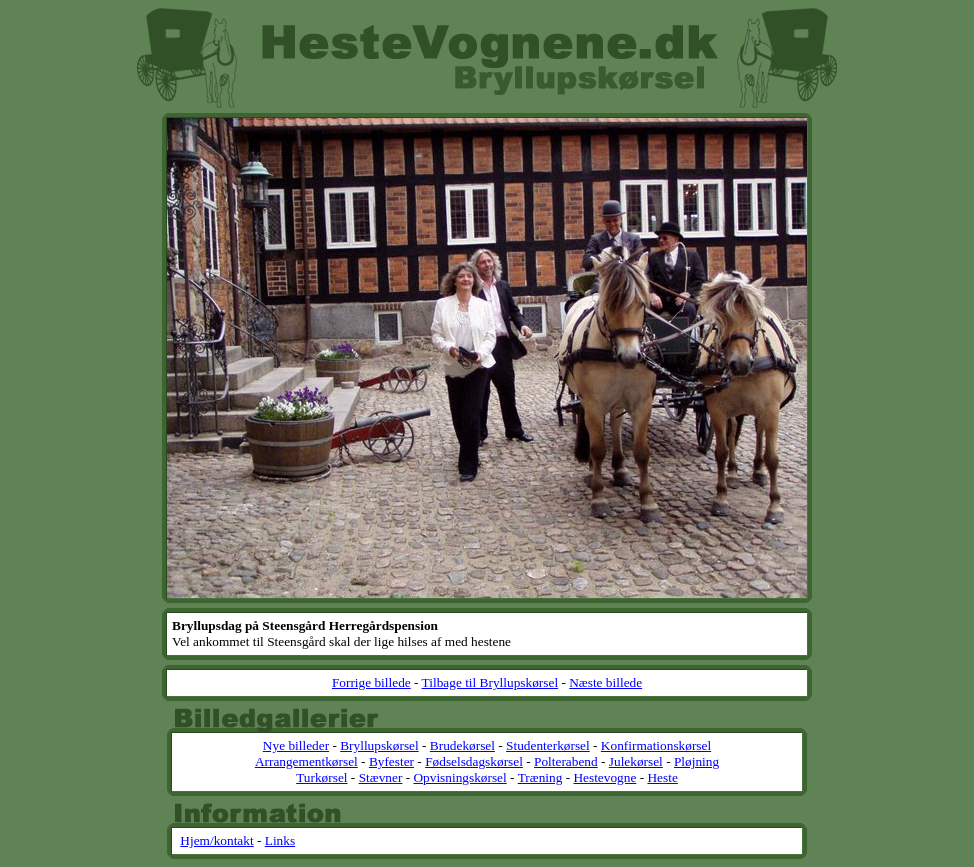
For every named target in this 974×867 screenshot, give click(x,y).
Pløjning (696, 761)
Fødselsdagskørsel (474, 761)
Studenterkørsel (548, 745)
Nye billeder (296, 745)
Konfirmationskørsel (656, 745)
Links (280, 840)
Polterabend (566, 761)
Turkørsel (321, 777)
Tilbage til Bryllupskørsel (490, 682)
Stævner (381, 777)
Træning (540, 777)
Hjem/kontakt (216, 840)
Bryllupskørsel (379, 745)
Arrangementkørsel (306, 761)
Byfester (391, 761)
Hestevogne (604, 777)
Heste (662, 777)
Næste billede (605, 682)
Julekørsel (636, 761)
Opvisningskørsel (459, 777)
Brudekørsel (462, 745)
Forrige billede (371, 682)
